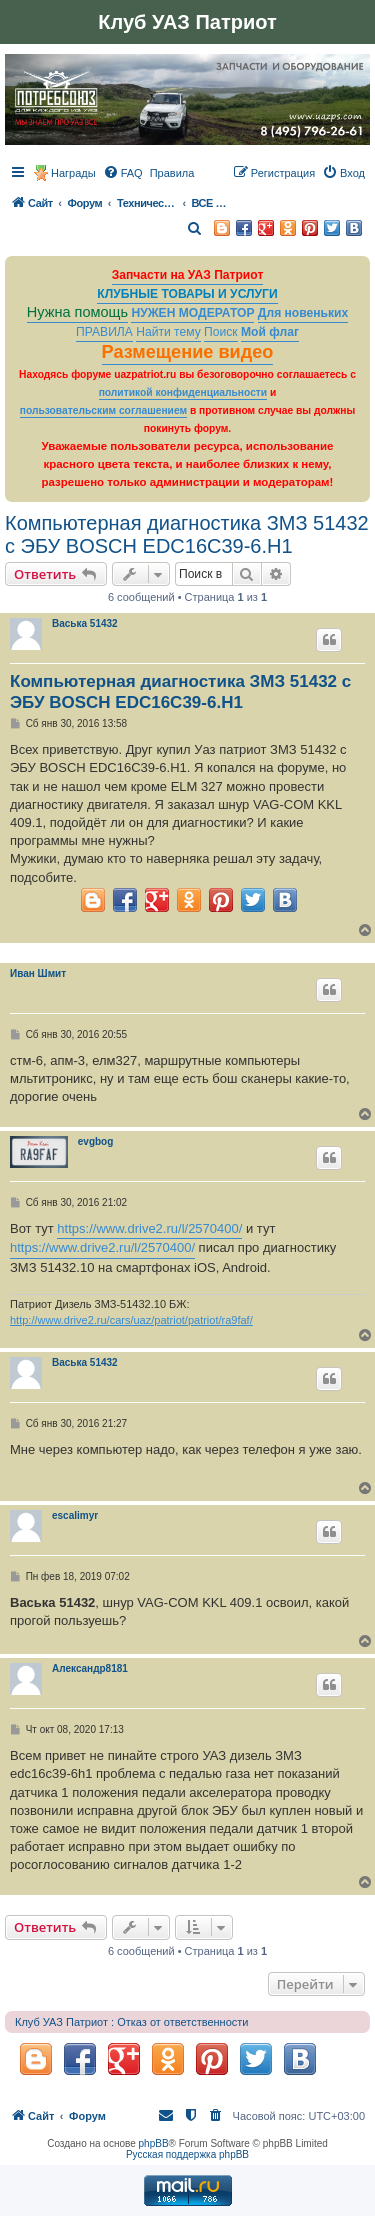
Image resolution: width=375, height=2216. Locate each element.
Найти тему (168, 332)
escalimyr (75, 1515)
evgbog (96, 1141)
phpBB (154, 2143)
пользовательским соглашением (103, 410)
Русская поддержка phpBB (187, 2154)
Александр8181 (90, 1668)
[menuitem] (123, 173)
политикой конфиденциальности (183, 392)
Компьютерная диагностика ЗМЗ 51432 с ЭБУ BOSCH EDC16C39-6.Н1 (187, 534)
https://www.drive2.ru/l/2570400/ (149, 1228)
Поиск (221, 332)
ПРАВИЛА (104, 332)
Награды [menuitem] (73, 173)
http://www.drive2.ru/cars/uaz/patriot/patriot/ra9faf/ (131, 1320)
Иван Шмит (38, 973)
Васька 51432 (85, 623)
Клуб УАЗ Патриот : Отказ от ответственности (131, 2022)
